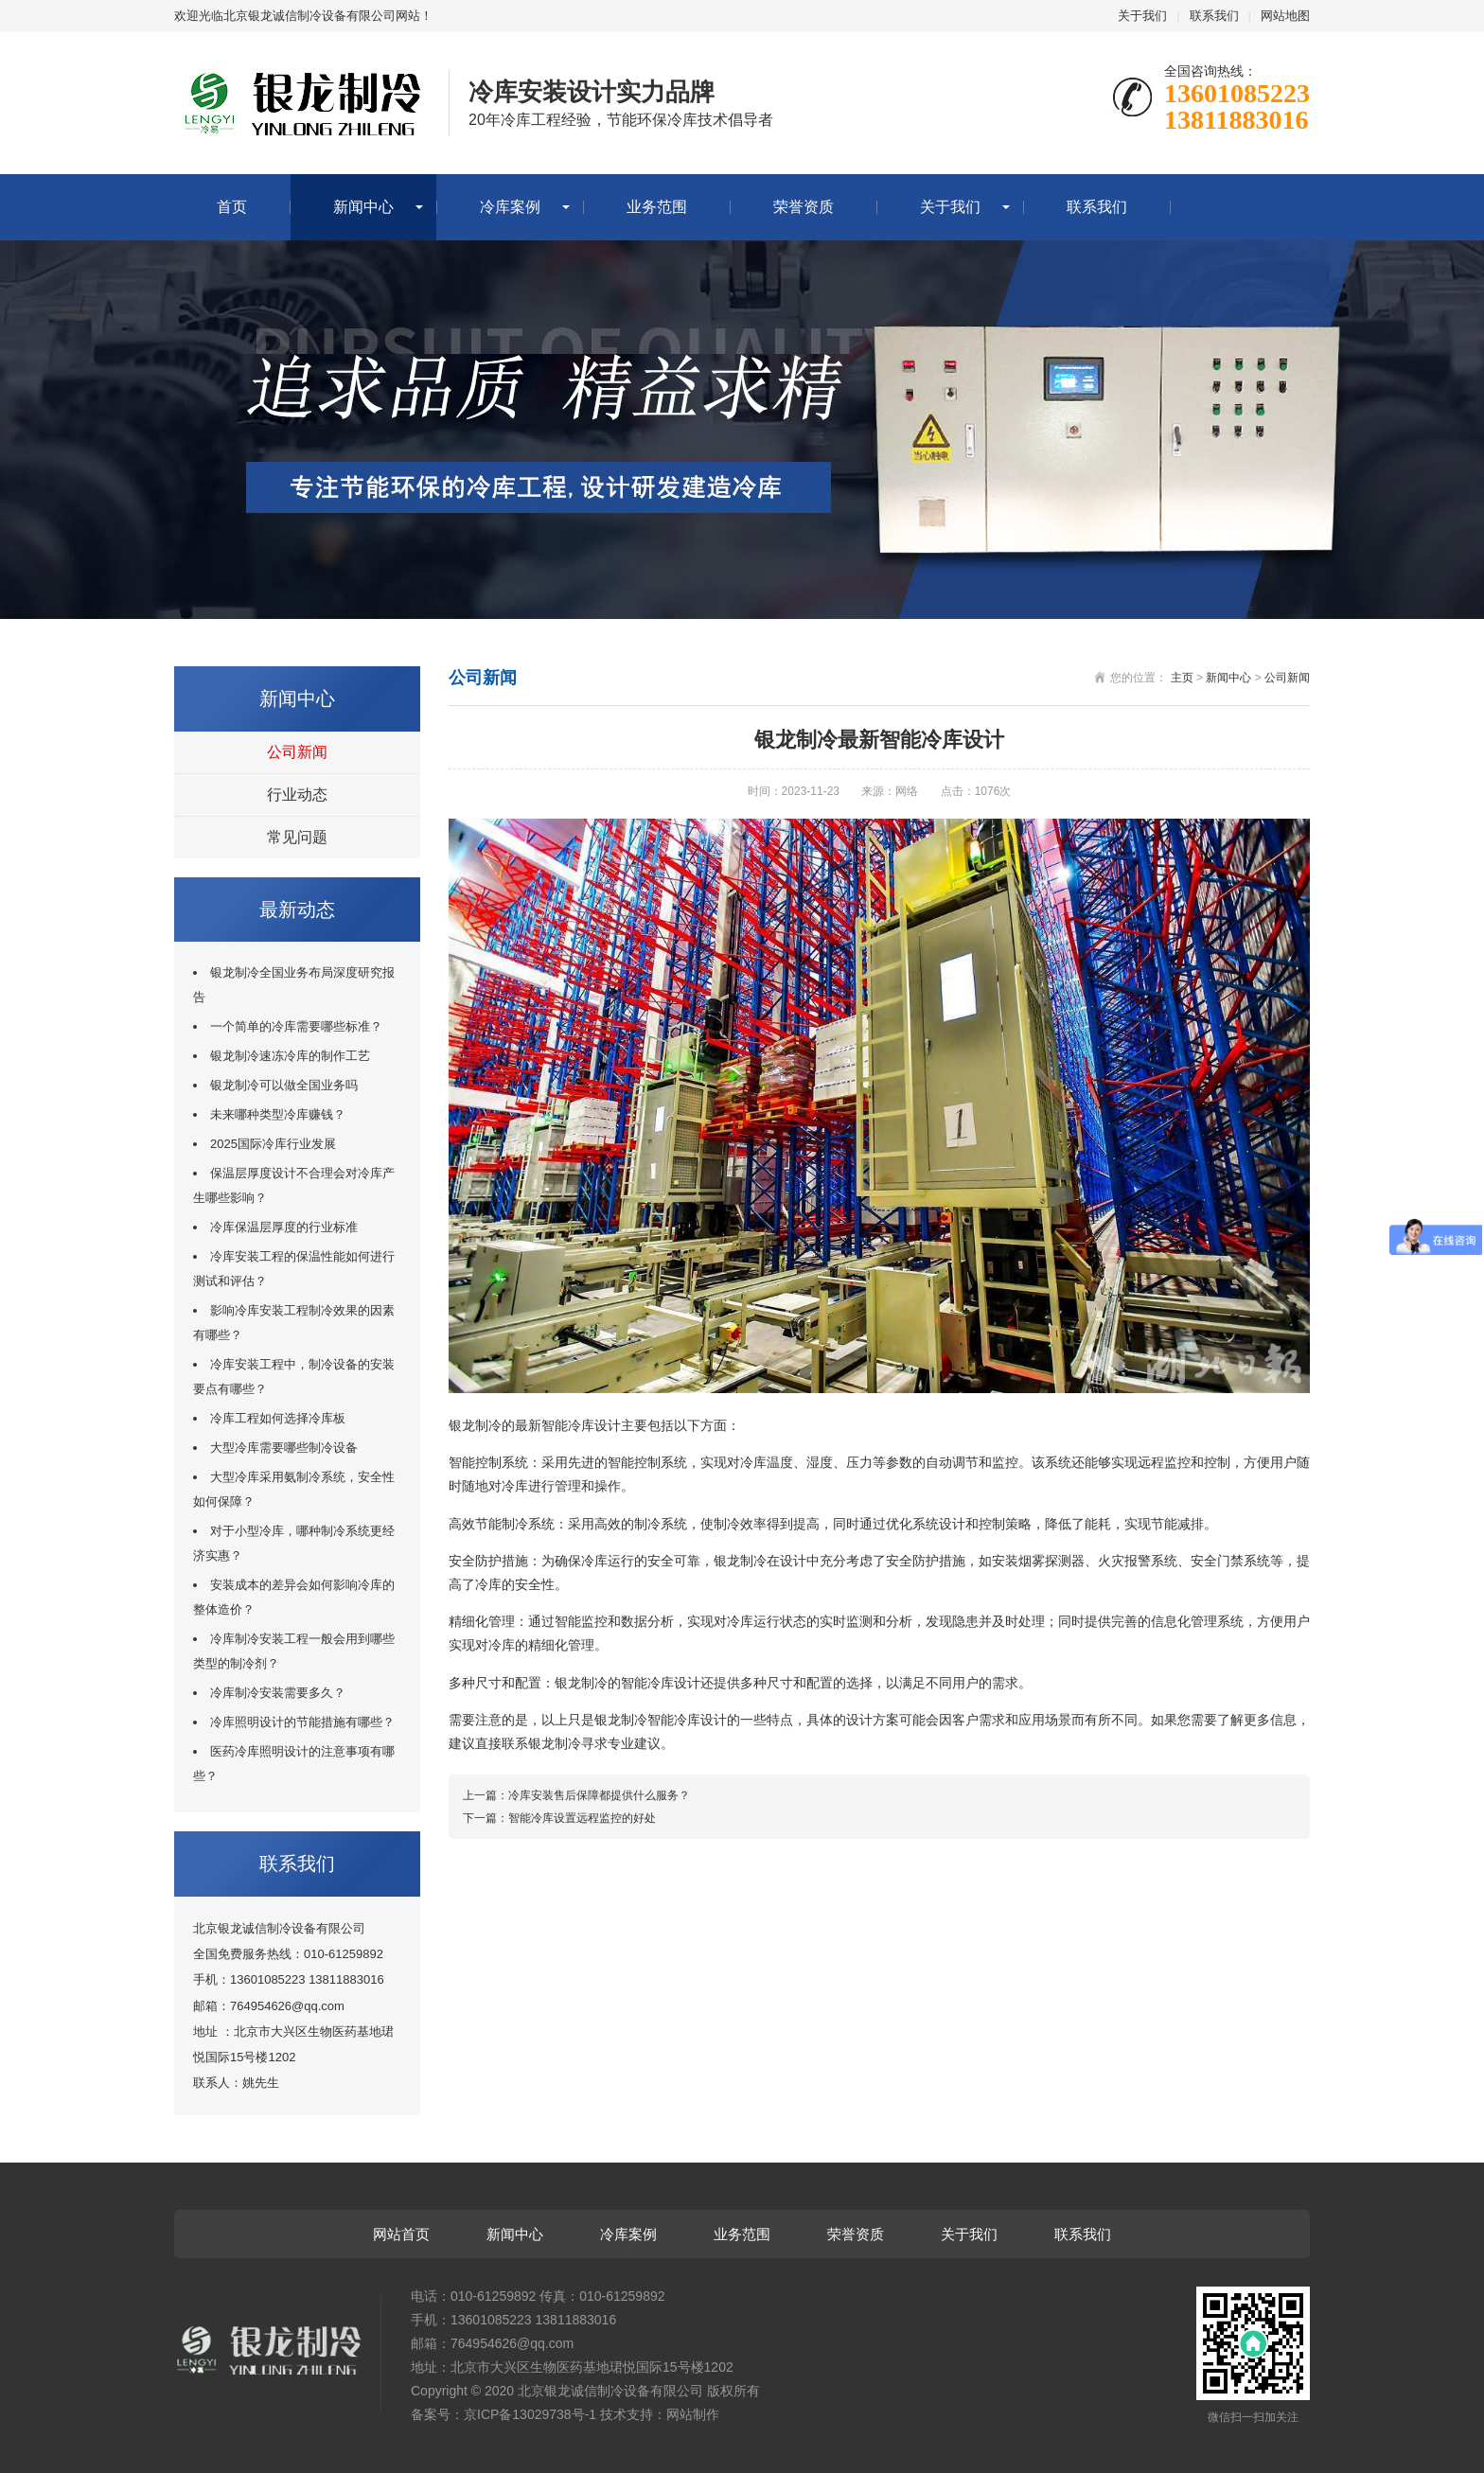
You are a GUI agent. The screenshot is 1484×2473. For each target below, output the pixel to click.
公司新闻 (297, 752)
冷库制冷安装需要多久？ (277, 1693)
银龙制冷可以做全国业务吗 (284, 1085)
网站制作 (692, 2414)
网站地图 (1285, 16)
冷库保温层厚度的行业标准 (284, 1227)
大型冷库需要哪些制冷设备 (284, 1447)
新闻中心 (363, 207)
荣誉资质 (803, 207)
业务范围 (657, 207)
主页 (1182, 677)
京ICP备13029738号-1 (530, 2414)
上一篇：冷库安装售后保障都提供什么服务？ (576, 1795)
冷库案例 (510, 207)
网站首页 (401, 2234)
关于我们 (1142, 16)
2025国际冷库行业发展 (273, 1144)
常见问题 (297, 837)
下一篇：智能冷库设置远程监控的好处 (559, 1818)
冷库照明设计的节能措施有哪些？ (302, 1722)
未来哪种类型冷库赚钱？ (277, 1114)
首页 (232, 207)
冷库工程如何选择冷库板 (277, 1418)
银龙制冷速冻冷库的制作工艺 (290, 1056)
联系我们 (1214, 16)
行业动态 (297, 794)
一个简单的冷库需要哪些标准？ (296, 1026)
